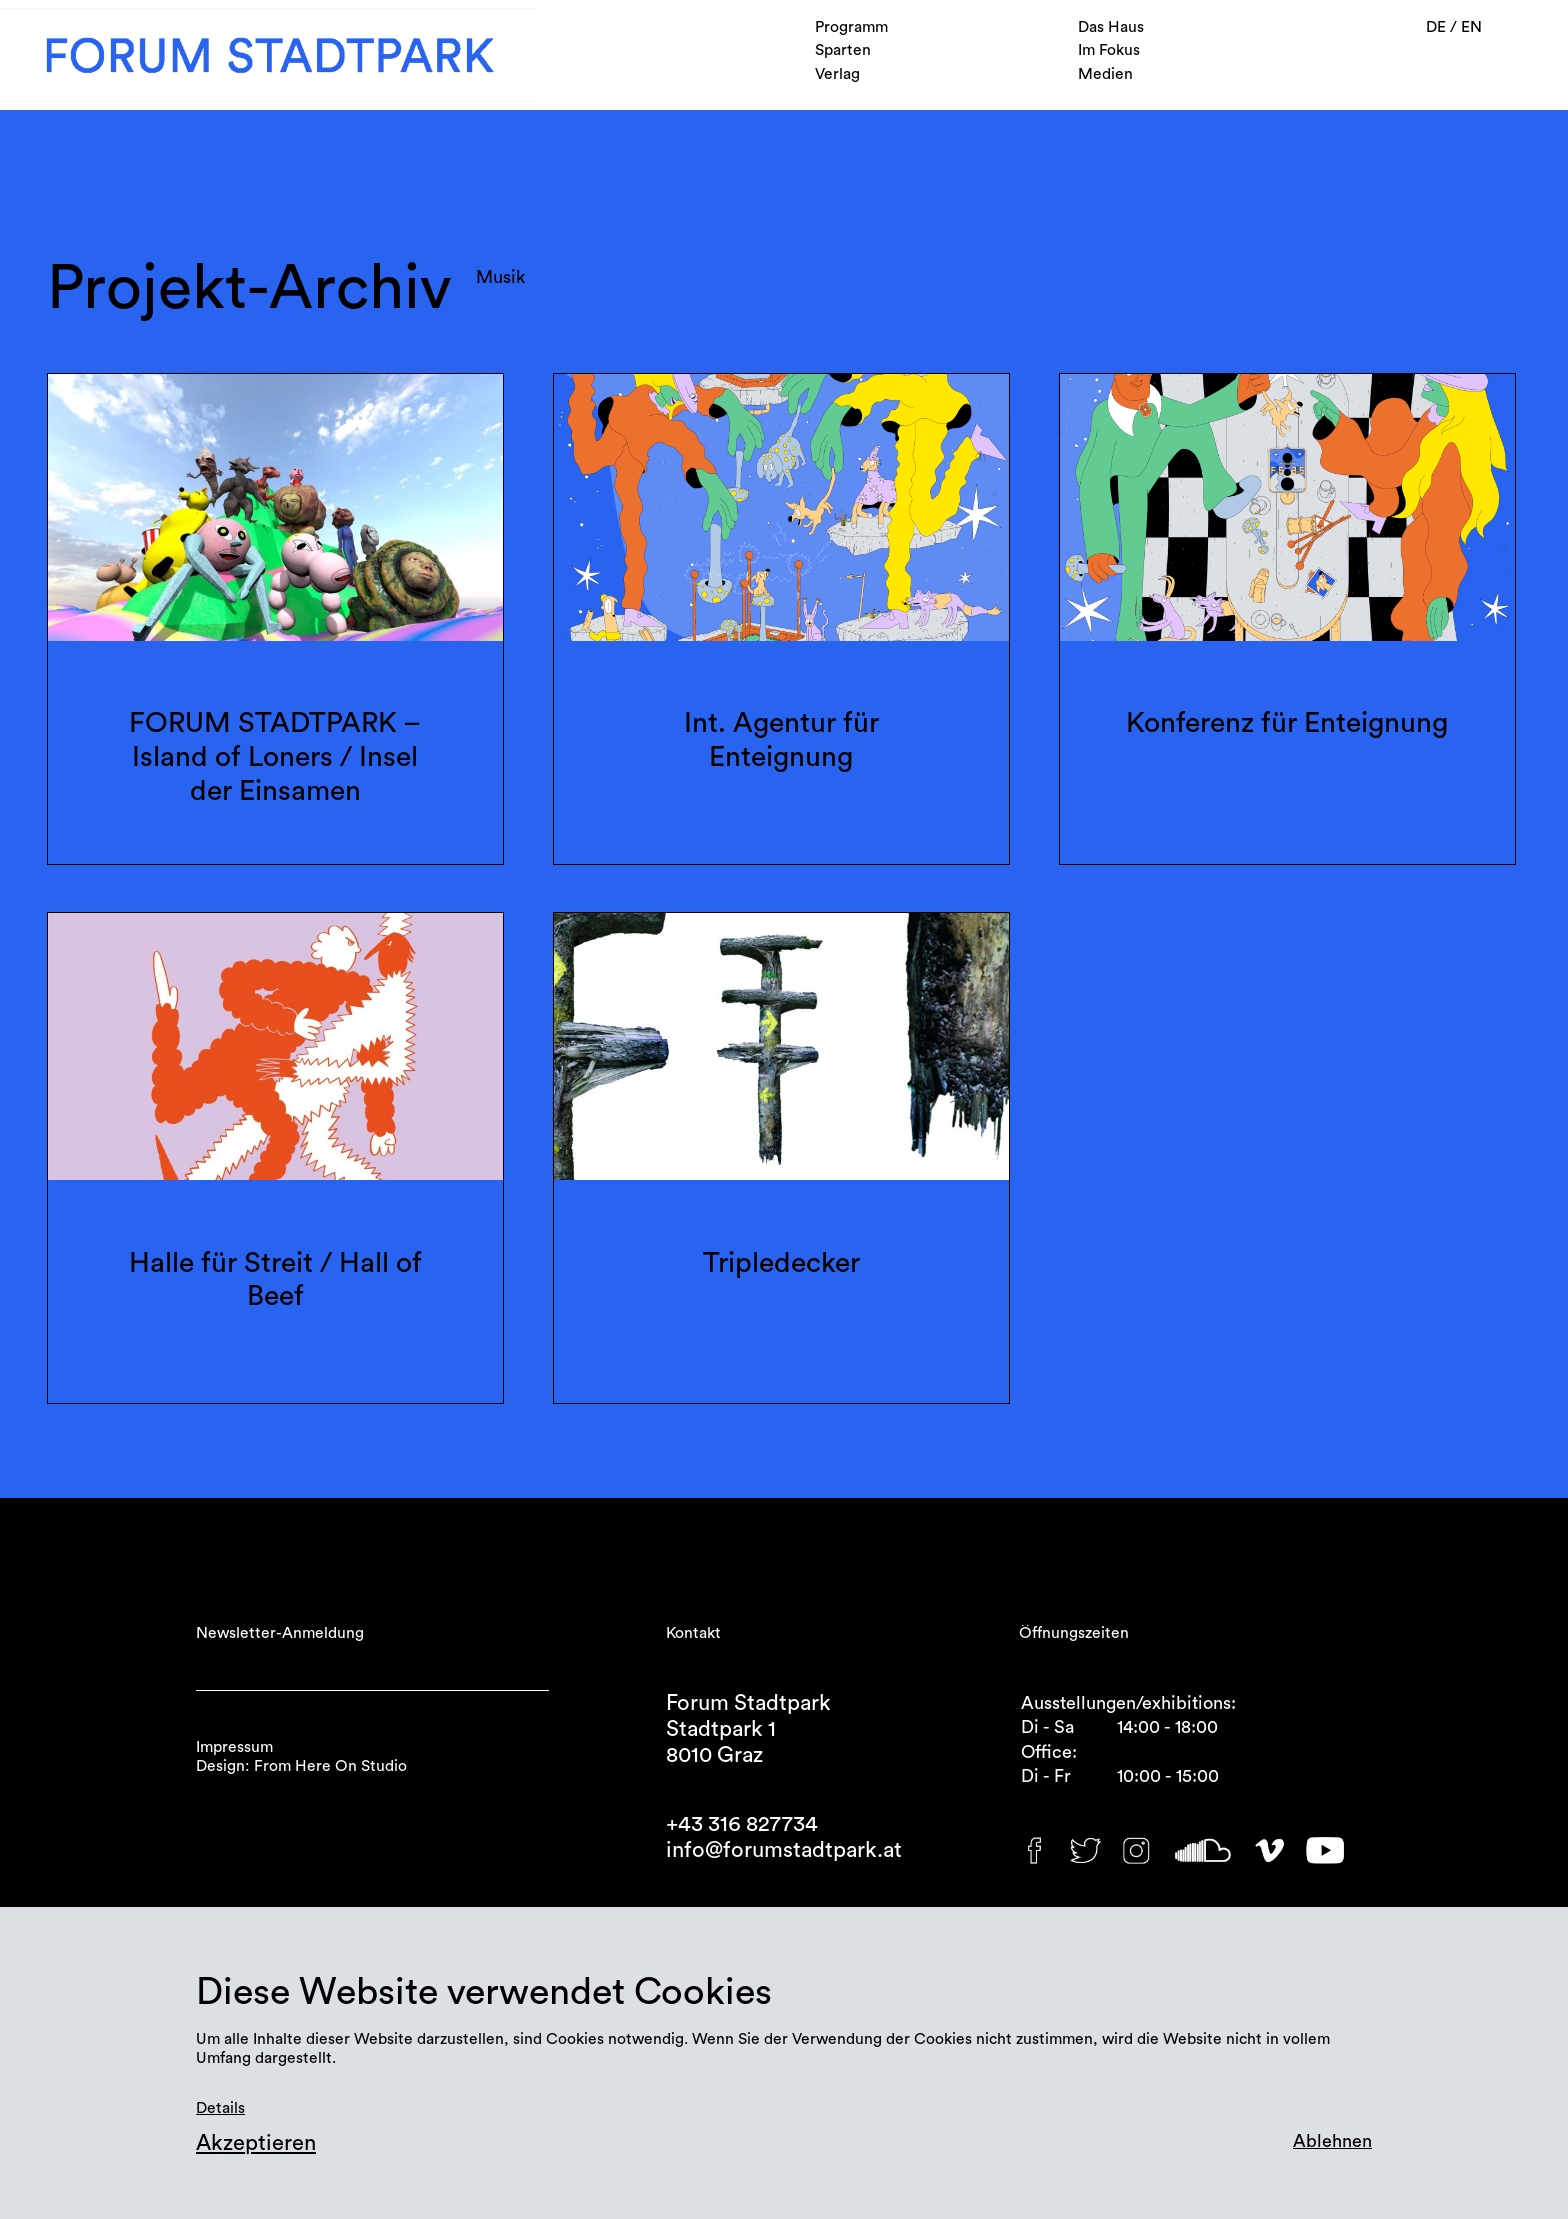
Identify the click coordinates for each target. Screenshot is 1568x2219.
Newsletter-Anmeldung (280, 1633)
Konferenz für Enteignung (1287, 723)
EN (1471, 27)
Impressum (234, 1747)
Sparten (843, 50)
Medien (1105, 74)
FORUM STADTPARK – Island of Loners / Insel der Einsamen (275, 757)
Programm (851, 27)
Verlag (837, 74)
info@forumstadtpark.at (784, 1850)
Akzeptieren (256, 2143)
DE (1438, 27)
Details (220, 2108)
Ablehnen (1332, 2141)
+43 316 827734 (742, 1824)
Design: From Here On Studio (301, 1766)
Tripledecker (781, 1263)
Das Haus (1111, 27)
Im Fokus (1109, 50)
